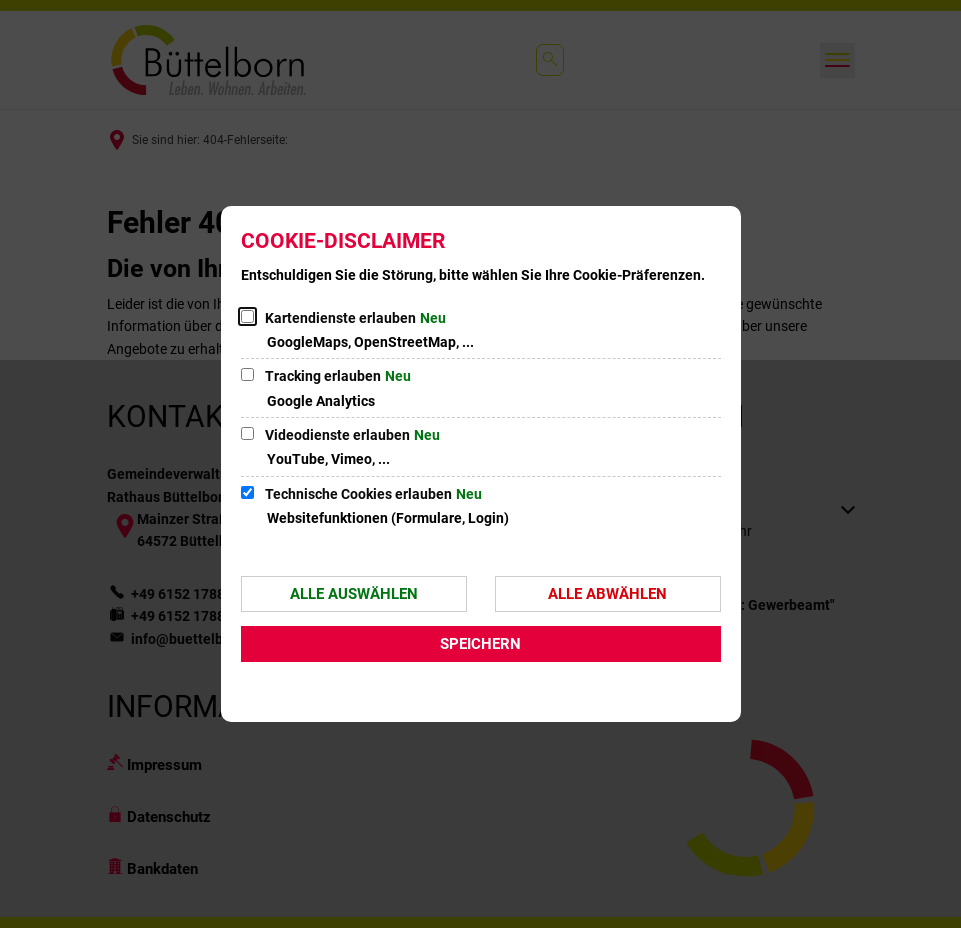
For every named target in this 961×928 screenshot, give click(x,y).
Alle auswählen (354, 594)
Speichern (480, 644)
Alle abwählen (607, 594)
